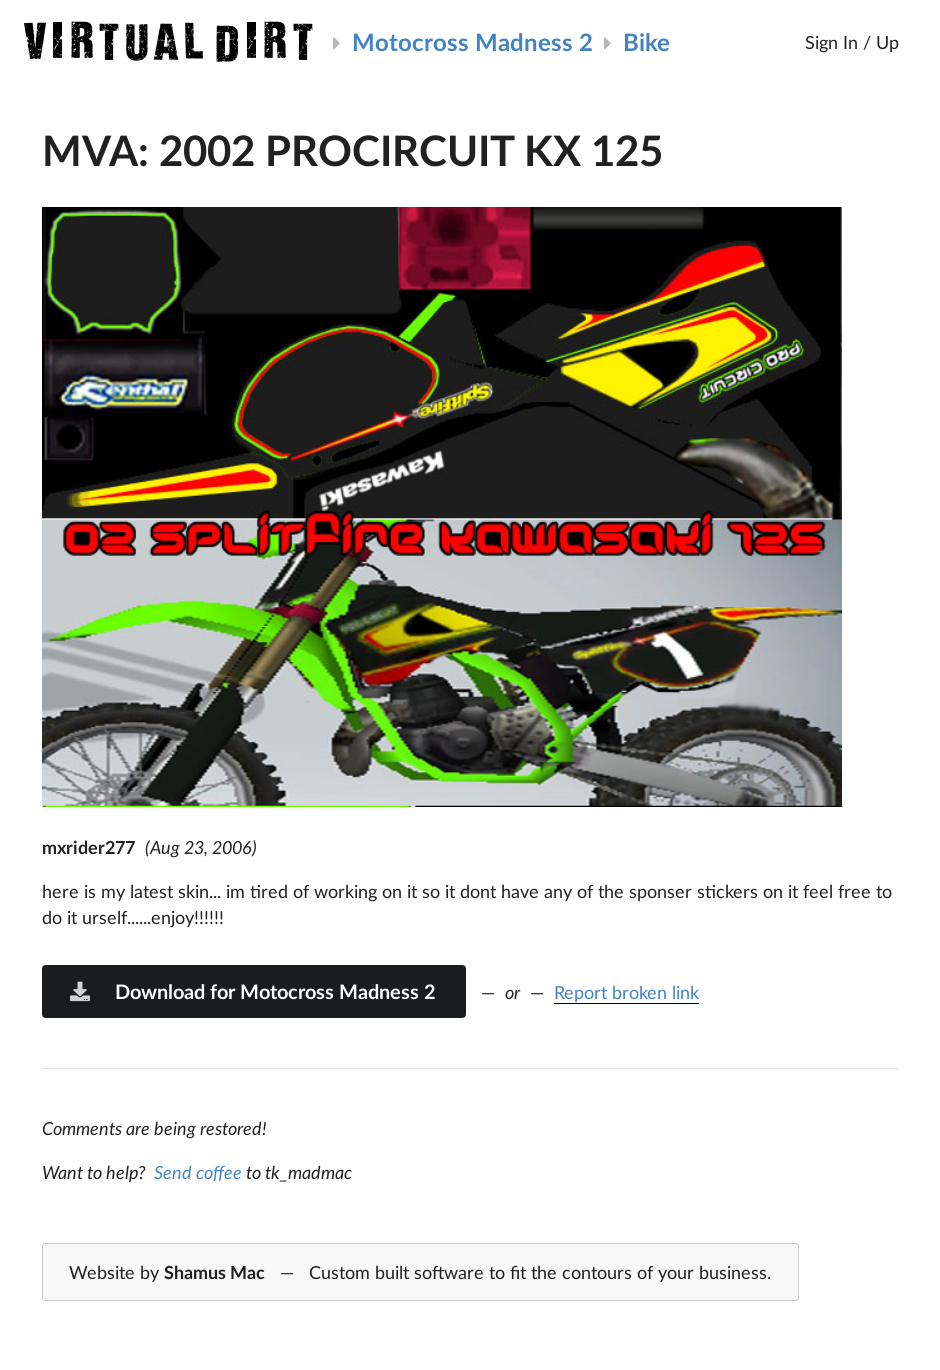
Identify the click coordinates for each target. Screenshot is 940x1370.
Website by (420, 1273)
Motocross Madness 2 (472, 41)
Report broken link (626, 992)
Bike (646, 41)
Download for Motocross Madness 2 (252, 991)
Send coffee (198, 1172)
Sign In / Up (852, 42)
